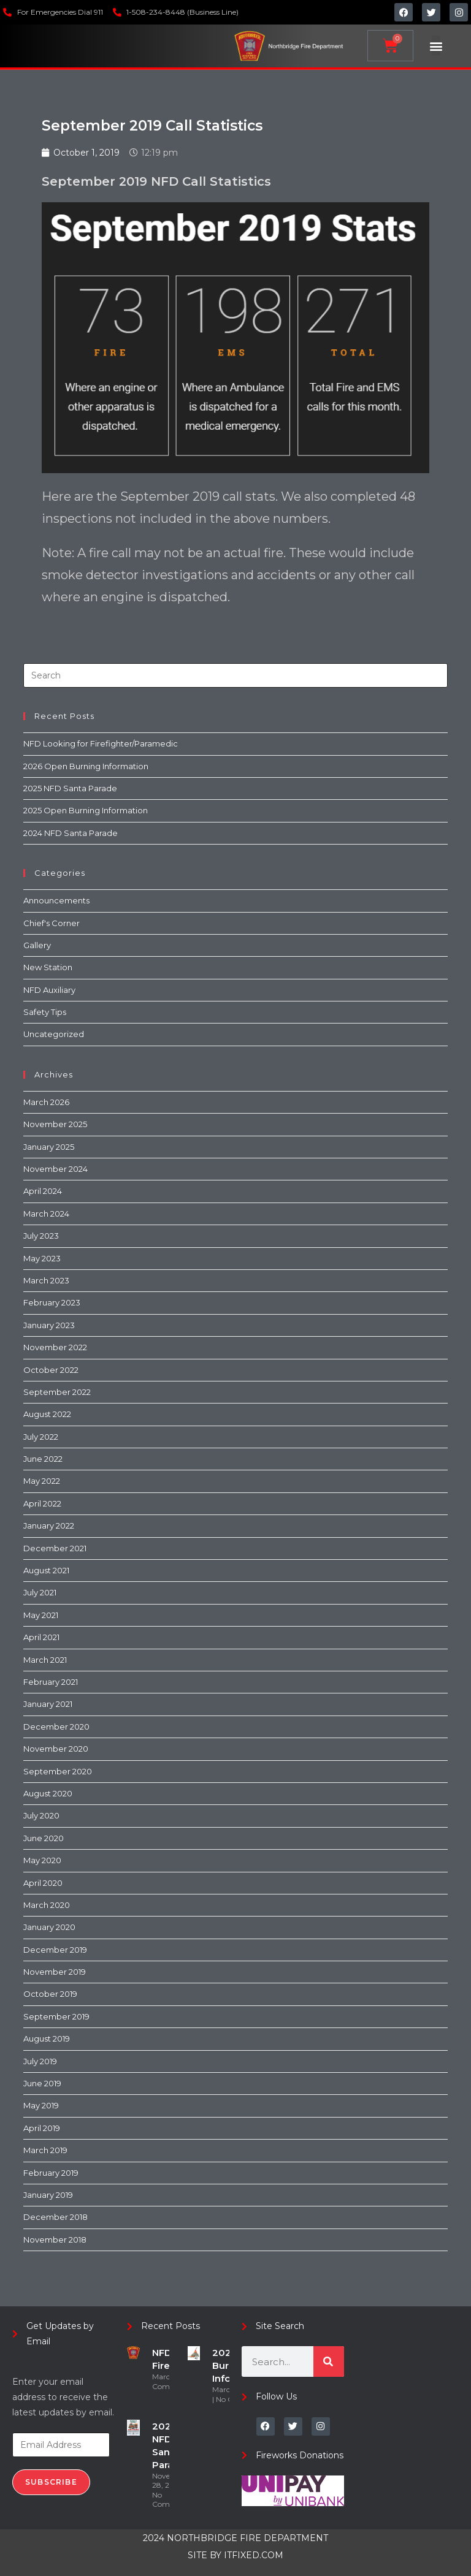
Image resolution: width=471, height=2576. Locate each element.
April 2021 (41, 1637)
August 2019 (46, 2038)
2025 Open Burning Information (85, 810)
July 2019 (40, 2061)
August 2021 (46, 1570)
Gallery (37, 945)
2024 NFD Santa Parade (70, 833)
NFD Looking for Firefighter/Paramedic (100, 743)
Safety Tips (44, 1012)
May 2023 (42, 1258)
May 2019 (41, 2105)
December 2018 (55, 2217)
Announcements (56, 900)
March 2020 (46, 1905)
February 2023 (51, 1302)
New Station (47, 967)
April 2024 (42, 1191)
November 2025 (55, 1124)
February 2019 (50, 2173)
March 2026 (46, 1102)
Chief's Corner (51, 923)
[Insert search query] (235, 675)
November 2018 (54, 2239)
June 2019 (42, 2083)
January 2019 (48, 2195)
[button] (436, 46)
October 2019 (50, 1994)
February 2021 (50, 1682)
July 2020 (41, 1815)
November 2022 (55, 1347)
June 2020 (43, 1838)
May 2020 (42, 1860)
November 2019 (54, 1972)
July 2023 (41, 1236)
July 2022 (40, 1437)
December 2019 (55, 1950)
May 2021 (40, 1615)
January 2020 (49, 1927)
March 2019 (45, 2150)
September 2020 (57, 1771)
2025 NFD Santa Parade (70, 788)
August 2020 (47, 1793)
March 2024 (46, 1213)
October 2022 (50, 1370)
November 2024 (55, 1169)
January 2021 (47, 1704)
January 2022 (48, 1525)
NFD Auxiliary (49, 990)
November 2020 (55, 1748)
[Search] (328, 2361)
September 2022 (57, 1392)
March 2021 (45, 1660)
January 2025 (48, 1147)
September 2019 (56, 2016)
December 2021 (54, 1548)
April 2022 (42, 1503)
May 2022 (41, 1481)
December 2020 (56, 1726)
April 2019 (41, 2128)
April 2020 (43, 1883)
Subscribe (51, 2482)
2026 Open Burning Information (85, 766)
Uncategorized (53, 1034)
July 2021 (39, 1592)
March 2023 (46, 1280)
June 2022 (43, 1459)
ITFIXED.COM (253, 2555)
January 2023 (49, 1325)
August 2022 (47, 1414)
